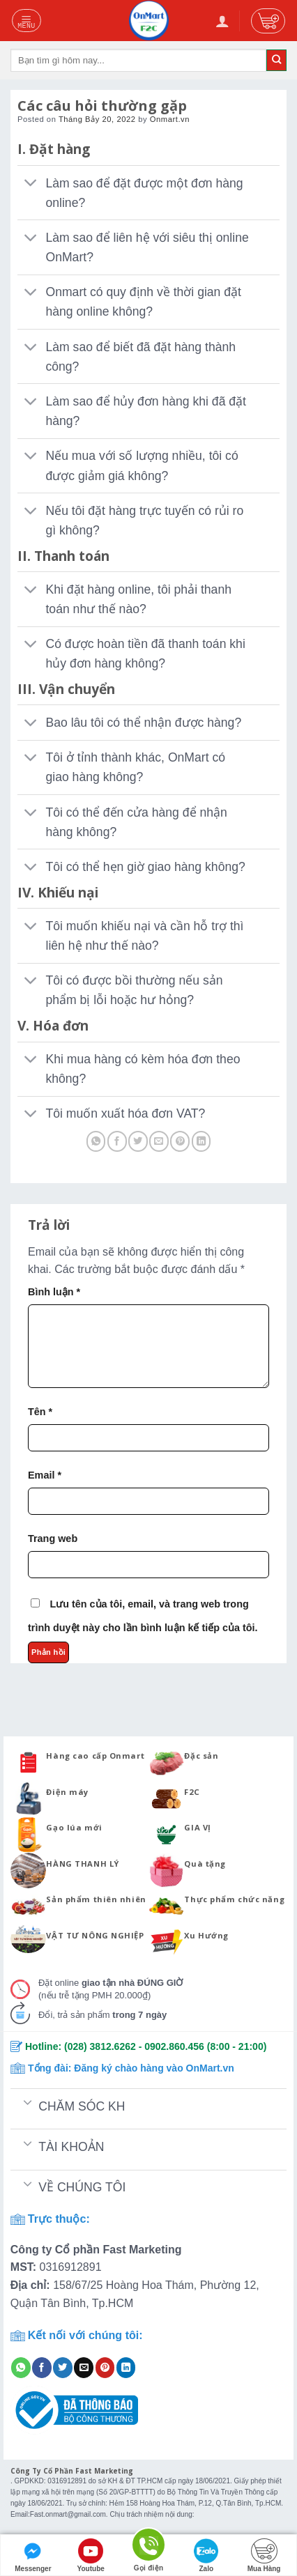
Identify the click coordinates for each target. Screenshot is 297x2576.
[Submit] (276, 59)
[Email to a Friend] (159, 1141)
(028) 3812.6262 (100, 2046)
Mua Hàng (264, 2555)
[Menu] (27, 20)
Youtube (91, 2555)
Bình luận (54, 1291)
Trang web (52, 1538)
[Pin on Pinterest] (180, 1141)
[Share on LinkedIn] (201, 1141)
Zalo (206, 2555)
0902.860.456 (174, 2046)
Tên (40, 1411)
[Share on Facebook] (117, 1141)
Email (44, 1475)
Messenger (33, 2555)
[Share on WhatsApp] (96, 1141)
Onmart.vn (170, 119)
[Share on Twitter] (138, 1141)
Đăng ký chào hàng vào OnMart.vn (154, 2068)
